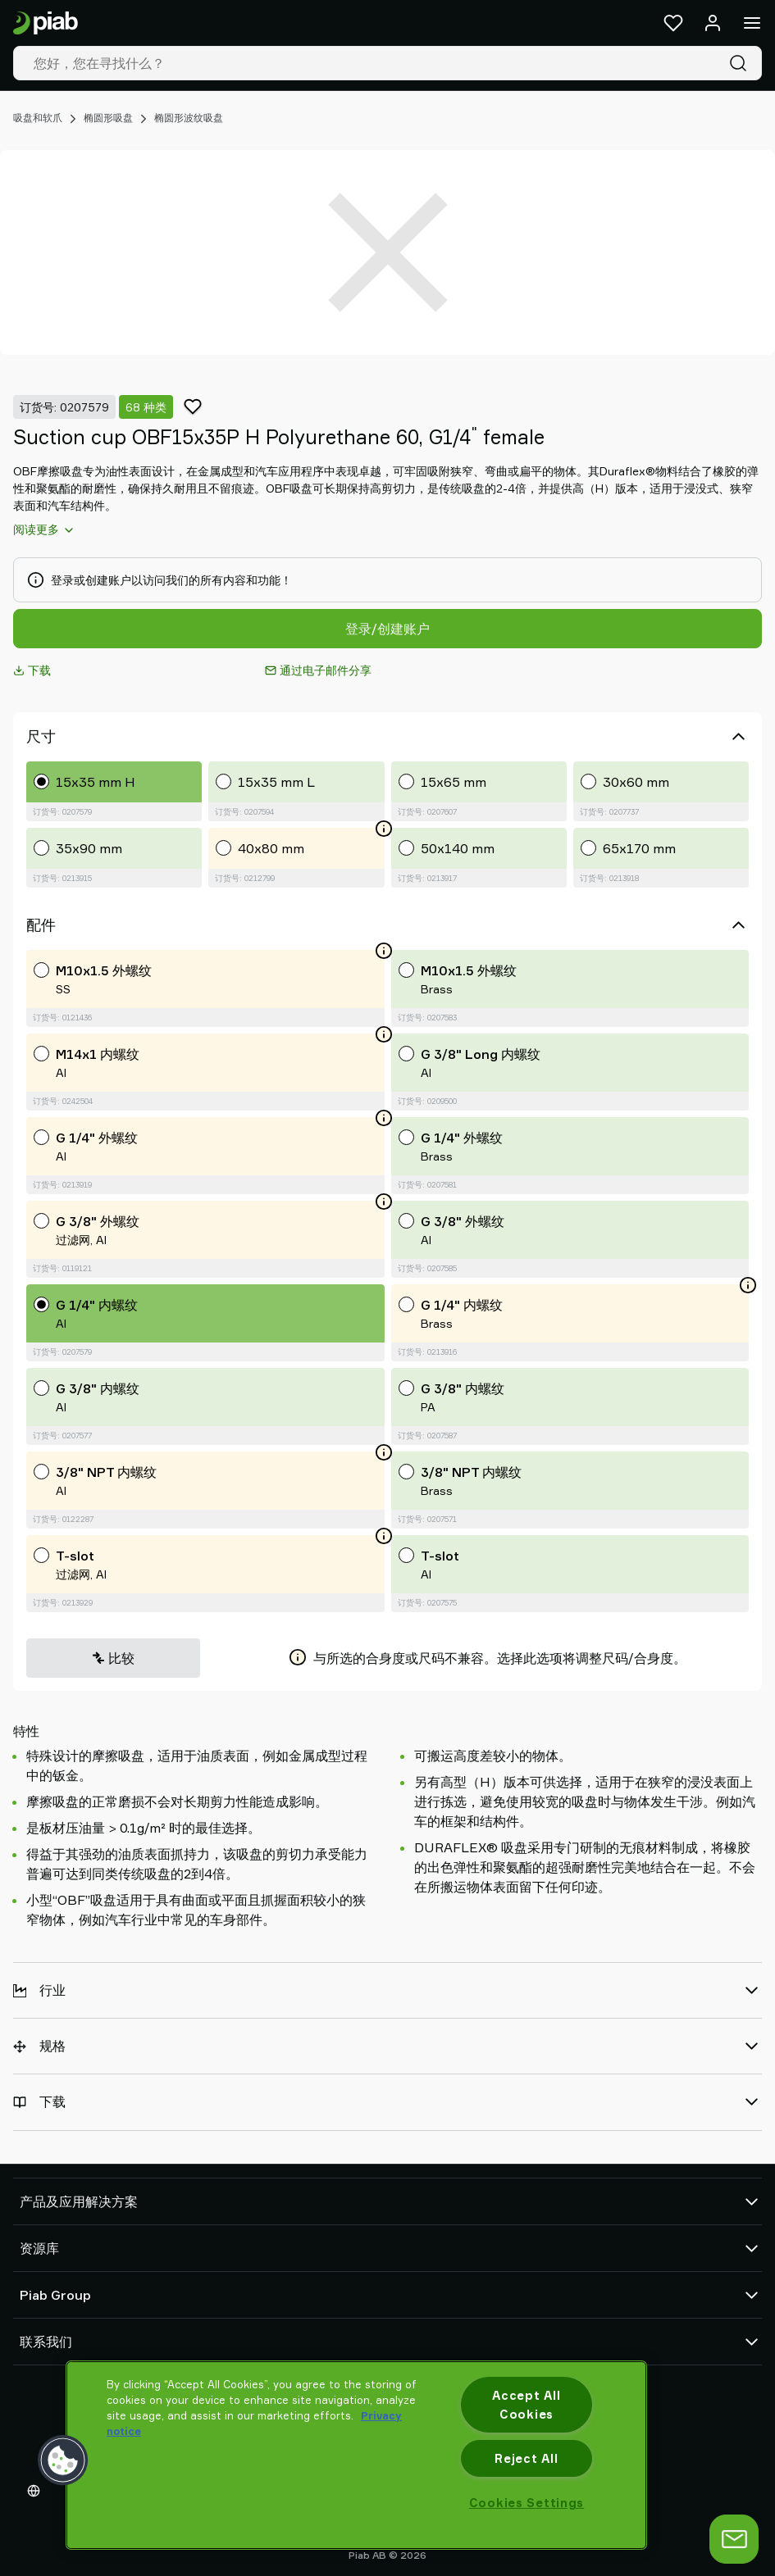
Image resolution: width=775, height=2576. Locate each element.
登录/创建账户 (387, 628)
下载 (32, 670)
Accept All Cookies (526, 2404)
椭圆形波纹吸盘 (188, 117)
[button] (63, 2460)
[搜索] (741, 63)
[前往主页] (45, 23)
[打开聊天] (734, 2539)
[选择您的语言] (37, 2490)
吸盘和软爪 (37, 117)
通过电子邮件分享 (318, 670)
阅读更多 (44, 529)
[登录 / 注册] (712, 23)
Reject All (526, 2458)
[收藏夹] (673, 23)
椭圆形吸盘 (108, 117)
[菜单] (752, 23)
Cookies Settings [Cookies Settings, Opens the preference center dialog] (527, 2503)
